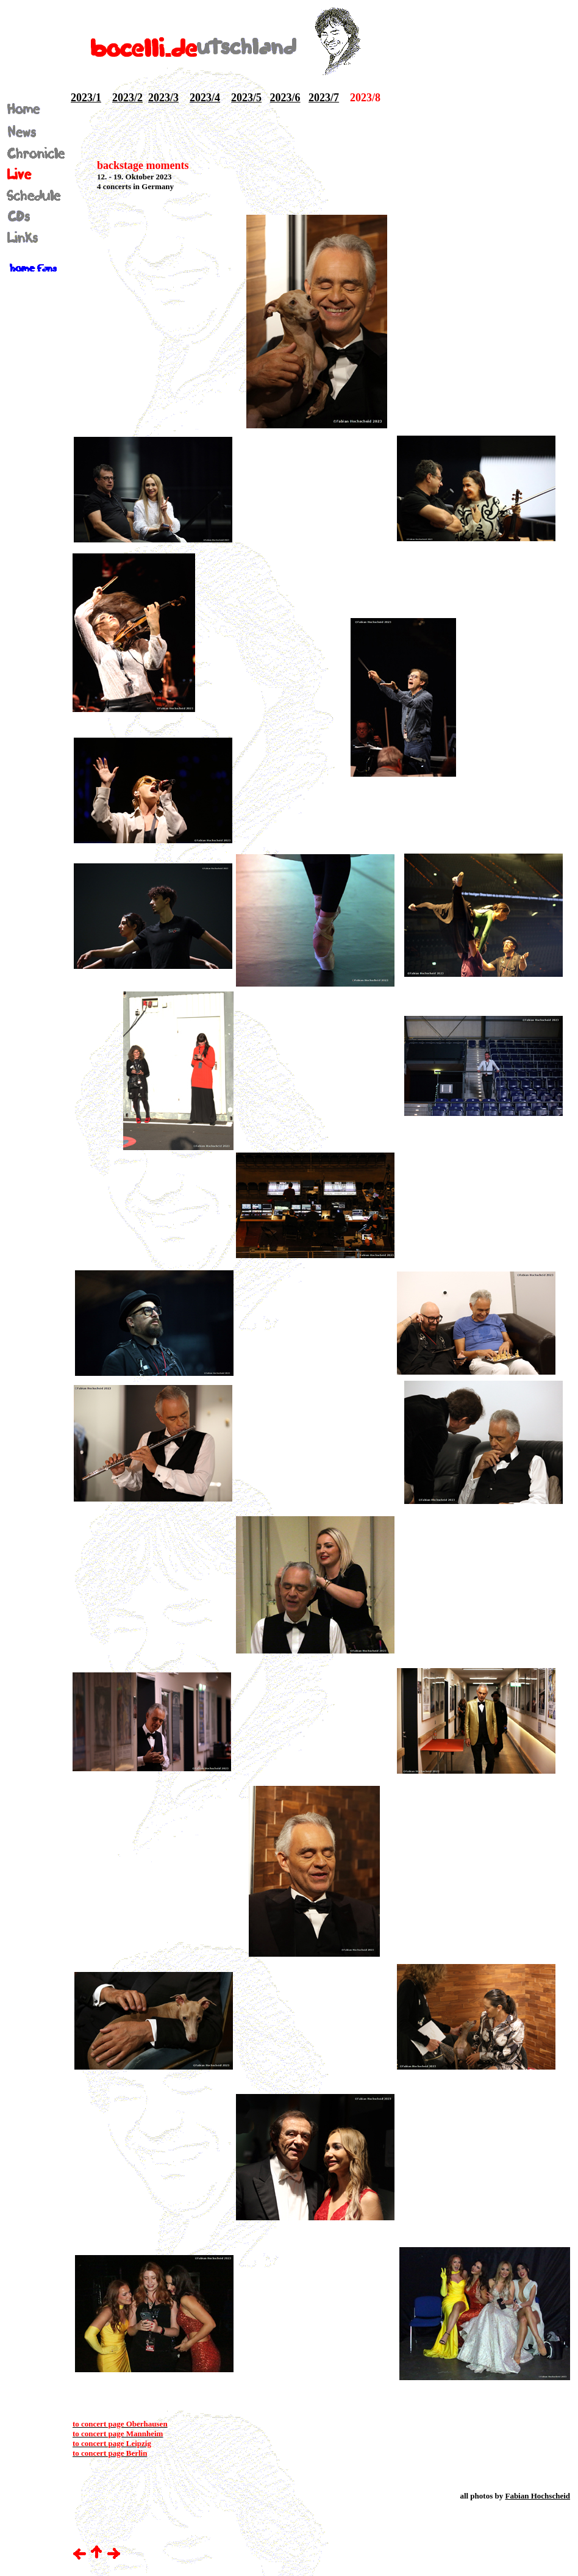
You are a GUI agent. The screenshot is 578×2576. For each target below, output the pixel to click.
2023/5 (246, 98)
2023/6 (285, 98)
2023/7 (324, 98)
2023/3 (163, 98)
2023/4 (205, 98)
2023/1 (86, 98)
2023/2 (127, 98)
